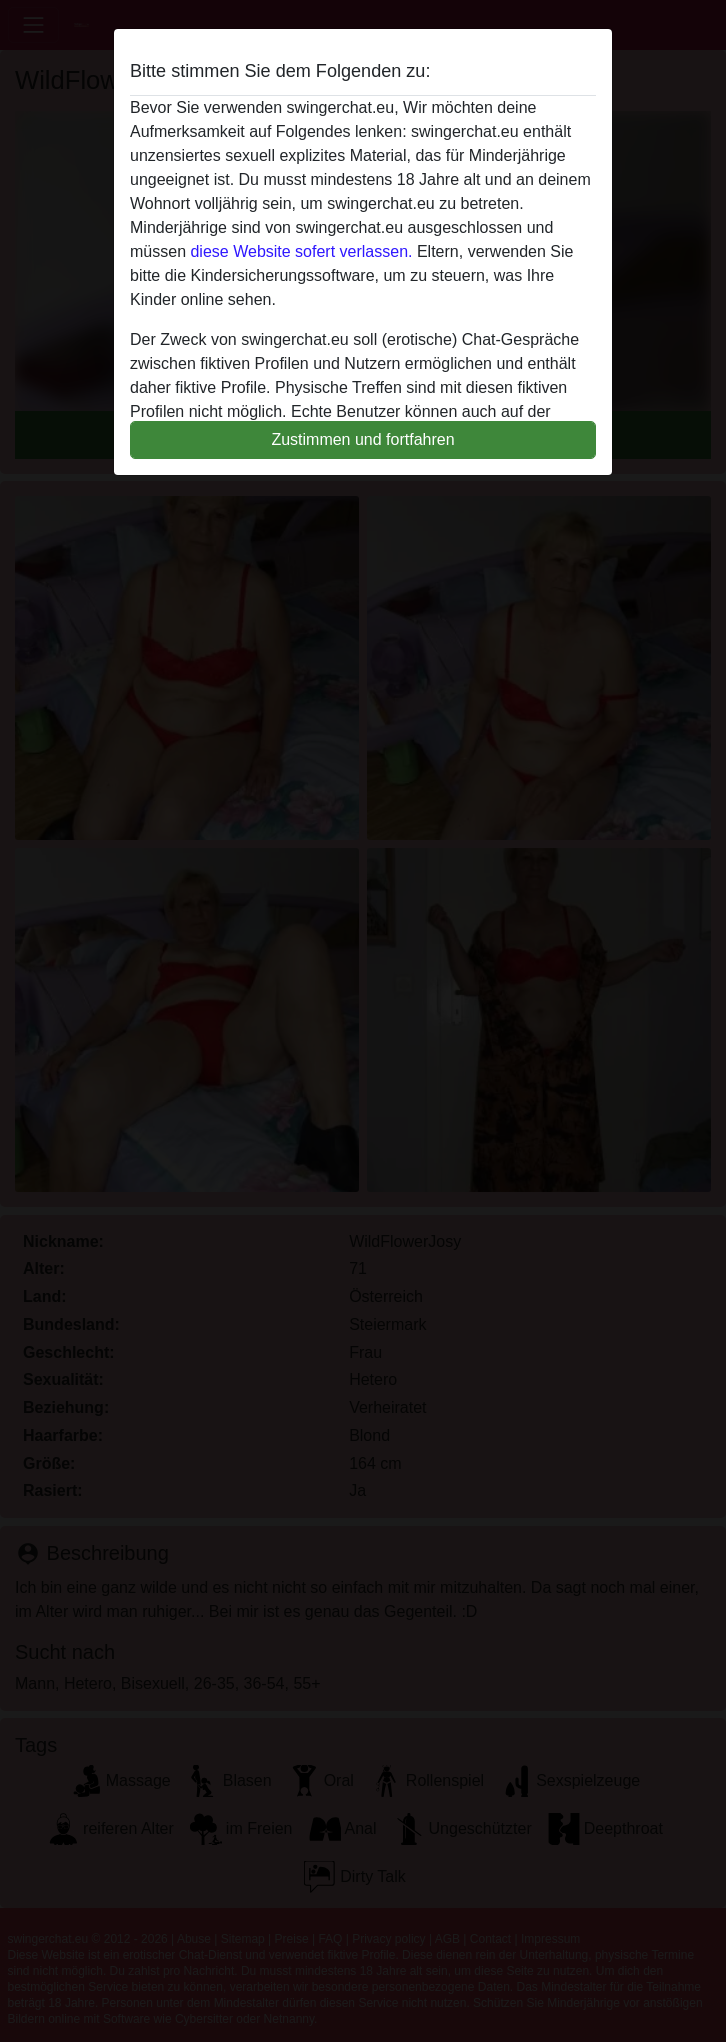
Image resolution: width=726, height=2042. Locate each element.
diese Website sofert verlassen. (301, 251)
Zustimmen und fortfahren (362, 439)
